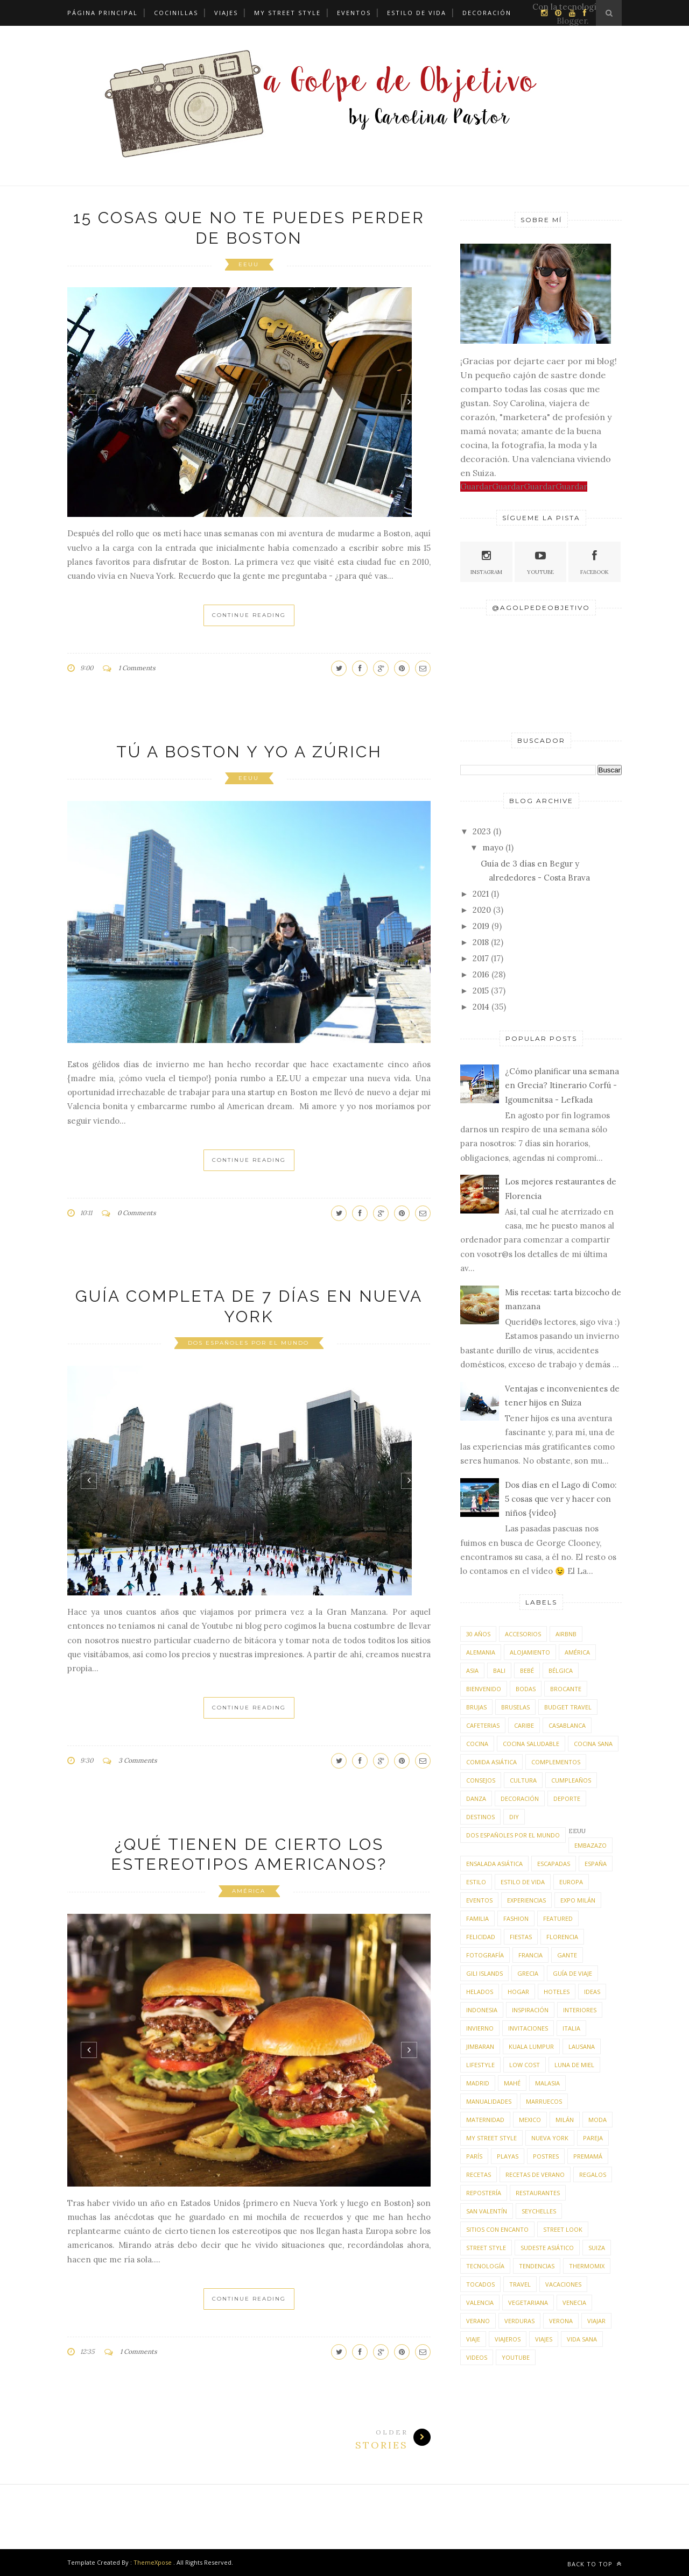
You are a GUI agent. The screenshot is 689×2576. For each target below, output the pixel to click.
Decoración (486, 13)
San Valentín (486, 2211)
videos (476, 2357)
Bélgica (561, 1670)
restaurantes (538, 2193)
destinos (480, 1817)
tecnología (485, 2266)
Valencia (480, 2302)
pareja (593, 2138)
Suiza (596, 2248)
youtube (516, 2357)
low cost (524, 2065)
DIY (514, 1817)
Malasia (547, 2083)
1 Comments (137, 668)
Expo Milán (577, 1900)
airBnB (566, 1634)
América (248, 1890)
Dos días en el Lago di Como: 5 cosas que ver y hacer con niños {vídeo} (561, 1499)
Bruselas (515, 1707)
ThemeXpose (152, 2562)
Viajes (226, 13)
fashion (516, 1918)
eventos (479, 1900)
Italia (571, 2028)
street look (562, 2229)
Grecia (527, 1973)
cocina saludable (531, 1744)
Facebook (594, 561)
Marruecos (544, 2101)
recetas (478, 2174)
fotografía (485, 1955)
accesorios (523, 1634)
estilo (476, 1882)
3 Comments (137, 1760)
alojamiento (530, 1652)
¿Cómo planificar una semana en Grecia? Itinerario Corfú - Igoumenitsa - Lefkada (562, 1085)
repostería (483, 2193)
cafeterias (483, 1725)
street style (486, 2248)
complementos (555, 1762)
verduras (519, 2321)
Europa (571, 1882)
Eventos (354, 13)
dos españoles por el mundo (248, 1342)
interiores (579, 2010)
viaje (473, 2339)
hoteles (557, 1992)
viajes (543, 2339)
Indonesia (481, 2010)
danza (476, 1798)
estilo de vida (523, 1882)
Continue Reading (249, 615)
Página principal (102, 13)
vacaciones (563, 2284)
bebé (527, 1670)
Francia (530, 1955)
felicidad (480, 1937)
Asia (472, 1670)
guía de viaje (572, 1973)
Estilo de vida (416, 13)
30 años (478, 1634)
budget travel (568, 1707)
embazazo (590, 1845)
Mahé (512, 2083)
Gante (567, 1955)
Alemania (480, 1652)
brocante (565, 1689)
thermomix (586, 2266)
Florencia (562, 1937)
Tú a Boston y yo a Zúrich (249, 751)
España (596, 1864)
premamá (587, 2156)
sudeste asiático (547, 2248)
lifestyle (480, 2065)
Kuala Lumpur (531, 2046)
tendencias (536, 2266)
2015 (481, 990)
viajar (596, 2321)
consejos (480, 1780)
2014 (481, 1007)
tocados (480, 2284)
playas (507, 2156)
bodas (526, 1689)
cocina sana (593, 1744)
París (474, 2156)
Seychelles (539, 2211)
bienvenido (483, 1689)
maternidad (485, 2120)
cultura (523, 1780)
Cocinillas (176, 13)
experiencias (526, 1900)
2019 (481, 926)
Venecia (574, 2302)
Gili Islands (484, 1973)
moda (597, 2120)
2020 (482, 910)
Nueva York (549, 2138)
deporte (566, 1798)
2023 (482, 831)
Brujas (476, 1707)
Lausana (581, 2046)
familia (477, 1918)
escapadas (553, 1864)
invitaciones (528, 2028)
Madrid (477, 2083)
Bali (499, 1670)
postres (546, 2156)
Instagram (486, 561)
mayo (492, 847)
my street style (491, 2138)
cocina (477, 1744)
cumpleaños (571, 1780)
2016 (481, 974)
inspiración (530, 2010)
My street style (287, 13)
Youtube (540, 561)
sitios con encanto (497, 2229)
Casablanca (567, 1725)
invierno (480, 2028)
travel (520, 2284)
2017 (481, 958)
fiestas (521, 1937)
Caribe (524, 1725)
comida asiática (491, 1762)
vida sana (582, 2339)
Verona (561, 2321)
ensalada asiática (494, 1864)
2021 (481, 894)
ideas (592, 1992)
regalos (592, 2174)
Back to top (594, 2564)
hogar (518, 1992)
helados (479, 1992)
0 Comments (136, 1213)
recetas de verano (535, 2174)
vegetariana (528, 2302)
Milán (565, 2120)
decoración (520, 1798)
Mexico (530, 2120)
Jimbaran (480, 2046)
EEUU (248, 264)
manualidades (488, 2101)
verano (478, 2321)
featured (558, 1918)
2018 (481, 942)
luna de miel (574, 2065)
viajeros (508, 2339)
